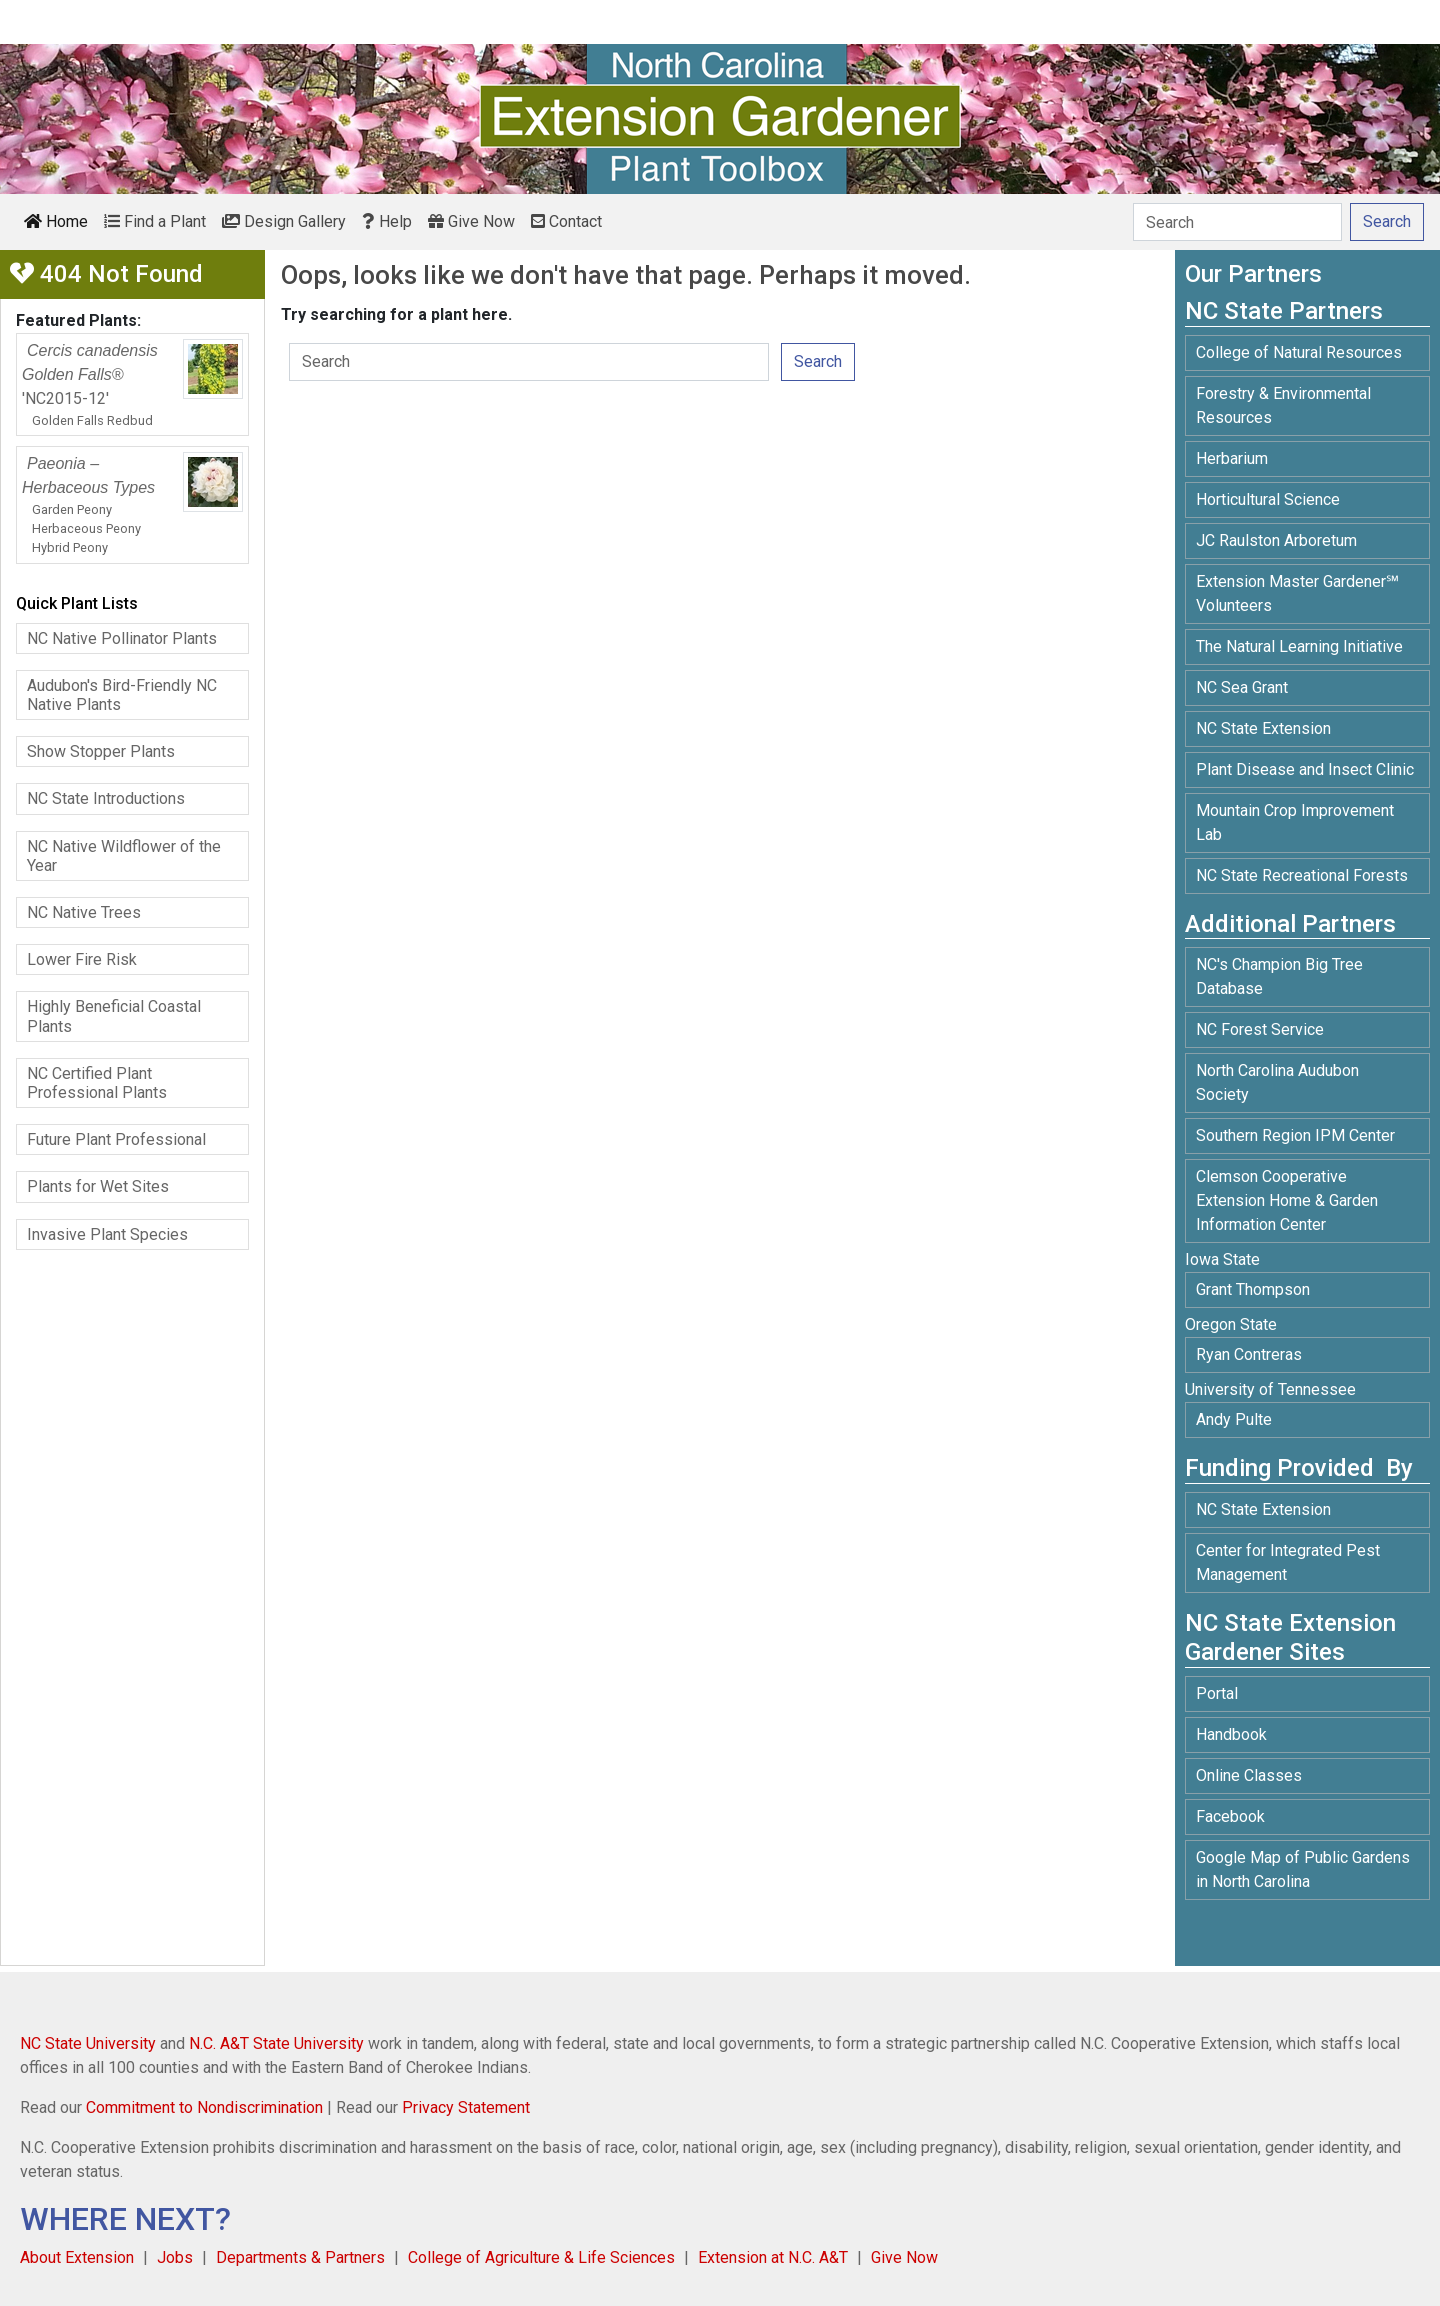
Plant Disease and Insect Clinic (1305, 769)
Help (387, 221)
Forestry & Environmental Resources (1283, 405)
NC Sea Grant (1242, 687)
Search (818, 361)
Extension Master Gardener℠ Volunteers (1297, 593)
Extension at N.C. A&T (773, 2257)
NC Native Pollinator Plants (122, 638)
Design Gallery (284, 221)
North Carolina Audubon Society (1277, 1082)
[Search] (1237, 222)
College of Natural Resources (1299, 352)
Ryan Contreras (1249, 1354)
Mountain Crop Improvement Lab (1295, 822)
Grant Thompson (1253, 1289)
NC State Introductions (106, 798)
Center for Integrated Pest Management (1288, 1562)
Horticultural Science (1268, 499)
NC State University (88, 2043)
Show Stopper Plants (101, 751)
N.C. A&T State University (276, 2043)
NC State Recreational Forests (1302, 875)
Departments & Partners (300, 2257)
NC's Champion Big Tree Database (1279, 976)
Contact (566, 221)
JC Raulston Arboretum (1276, 540)
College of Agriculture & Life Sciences (541, 2257)
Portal (1217, 1693)
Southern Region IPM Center (1295, 1135)
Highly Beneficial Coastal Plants (114, 1016)
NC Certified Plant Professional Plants (97, 1083)
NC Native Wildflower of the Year (124, 856)
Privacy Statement (466, 2107)
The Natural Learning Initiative (1299, 646)
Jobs (175, 2257)
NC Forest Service (1260, 1029)
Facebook (1230, 1816)
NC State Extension (1263, 728)
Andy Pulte (1234, 1419)
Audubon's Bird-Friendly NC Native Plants (122, 695)
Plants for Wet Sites (98, 1186)
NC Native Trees (84, 912)
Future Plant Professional (116, 1139)
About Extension (77, 2257)
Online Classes (1249, 1775)
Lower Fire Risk (82, 959)
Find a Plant (155, 221)
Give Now (471, 221)
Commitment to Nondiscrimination (204, 2107)
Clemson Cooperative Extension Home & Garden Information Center (1287, 1200)
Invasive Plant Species (107, 1234)
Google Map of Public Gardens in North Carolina (1303, 1869)
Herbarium (1232, 458)
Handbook (1231, 1734)
